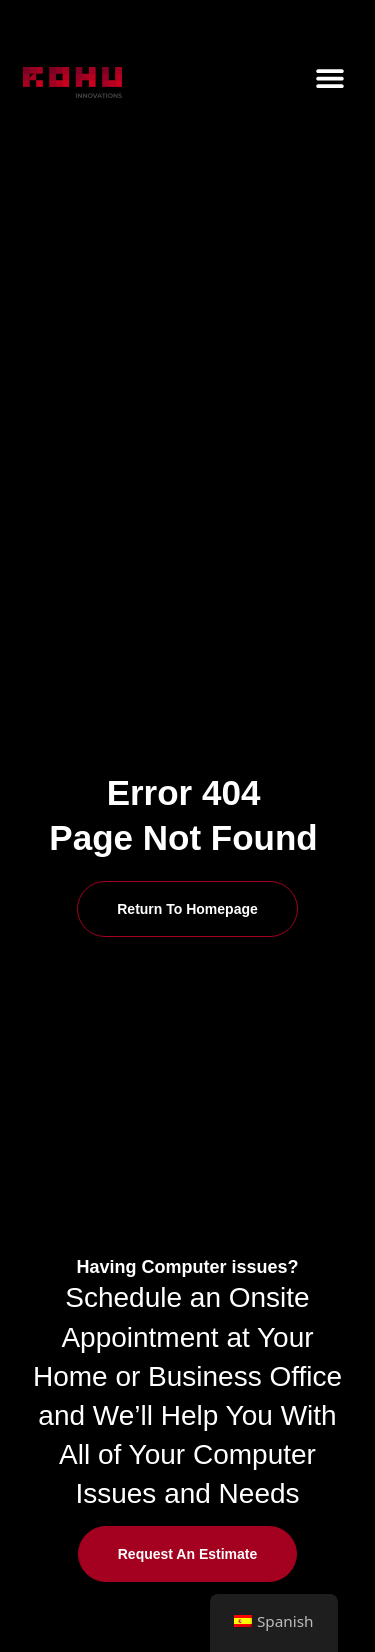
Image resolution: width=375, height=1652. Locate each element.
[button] (330, 77)
